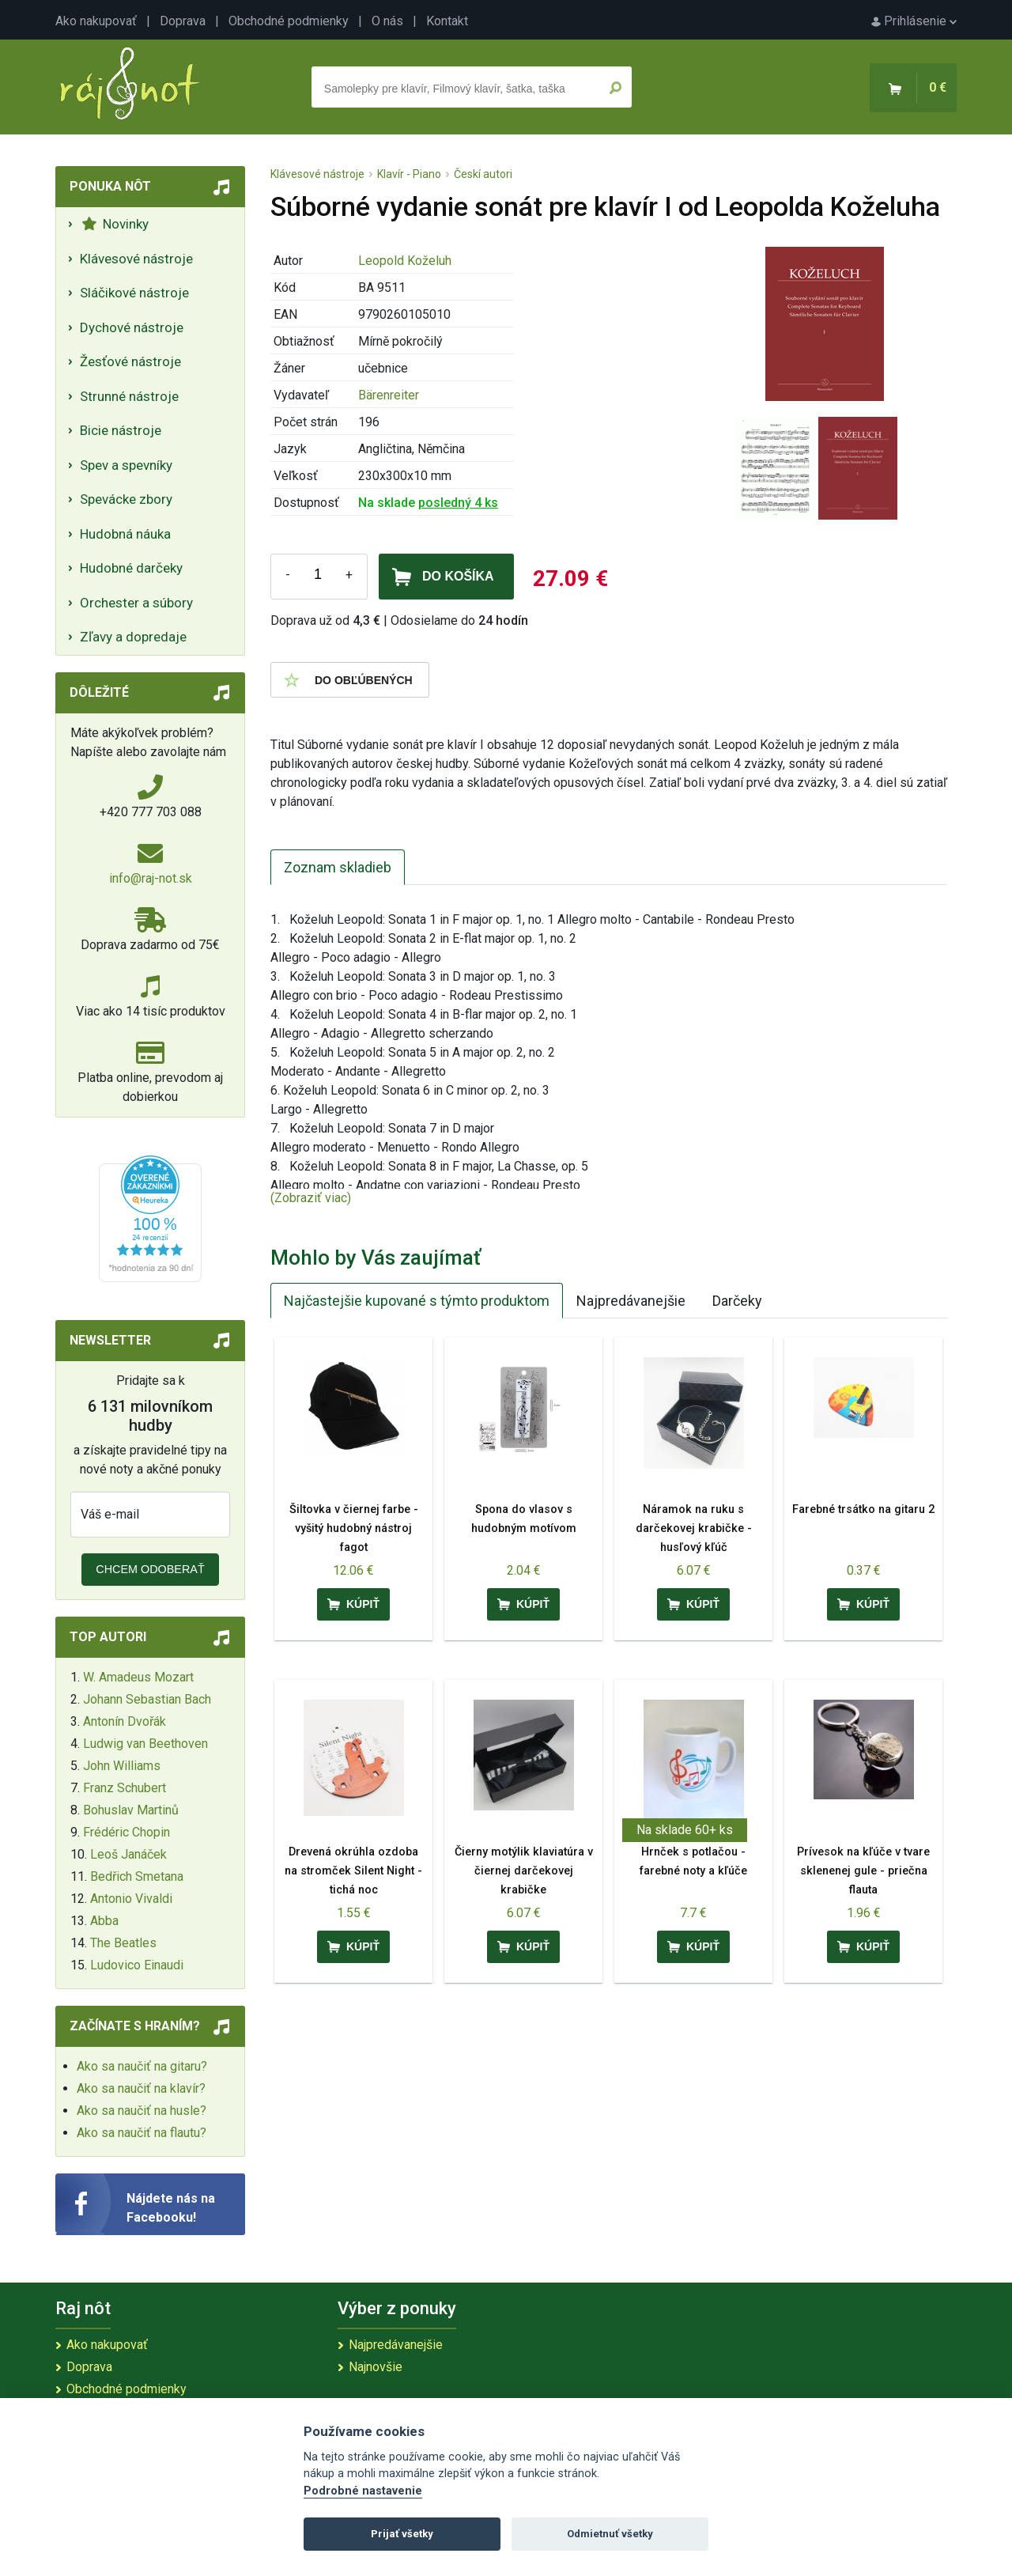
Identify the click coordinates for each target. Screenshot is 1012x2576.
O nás (387, 20)
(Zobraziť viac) (310, 1197)
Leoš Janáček (128, 1854)
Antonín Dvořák (124, 1721)
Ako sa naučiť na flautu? (141, 2132)
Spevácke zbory (126, 499)
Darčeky (737, 1300)
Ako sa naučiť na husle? (141, 2110)
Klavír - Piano (409, 174)
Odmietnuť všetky (610, 2534)
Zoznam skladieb (337, 867)
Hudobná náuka (125, 534)
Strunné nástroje (129, 396)
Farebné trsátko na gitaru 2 (863, 1509)
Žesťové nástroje (130, 361)
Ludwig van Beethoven (145, 1743)
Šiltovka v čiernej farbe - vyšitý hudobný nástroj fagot (353, 1528)
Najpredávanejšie (630, 1300)
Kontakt (447, 20)
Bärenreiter (388, 395)
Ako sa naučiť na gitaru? (142, 2066)
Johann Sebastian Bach (147, 1699)
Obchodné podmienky (288, 20)
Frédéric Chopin (126, 1832)
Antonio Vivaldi (131, 1898)
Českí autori (483, 174)
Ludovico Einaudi (136, 1965)
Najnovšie (375, 2366)
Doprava (183, 20)
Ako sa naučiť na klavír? (141, 2088)
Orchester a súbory (136, 603)
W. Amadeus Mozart (138, 1677)
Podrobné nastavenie (363, 2491)
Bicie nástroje (120, 430)
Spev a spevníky (126, 465)
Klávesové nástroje (136, 259)
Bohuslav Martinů (131, 1810)
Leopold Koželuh (404, 260)
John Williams (121, 1765)
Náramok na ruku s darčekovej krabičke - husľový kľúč (694, 1528)
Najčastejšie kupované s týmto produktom (416, 1300)
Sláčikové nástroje (134, 293)
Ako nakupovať (96, 20)
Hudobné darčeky (131, 568)
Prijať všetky (402, 2534)
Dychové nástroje (131, 327)
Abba (104, 1920)
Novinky (115, 224)
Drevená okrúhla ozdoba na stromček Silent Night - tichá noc (353, 1871)
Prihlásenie (914, 20)
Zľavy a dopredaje (133, 637)
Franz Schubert (124, 1787)
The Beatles (123, 1942)
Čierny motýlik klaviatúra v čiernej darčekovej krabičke (524, 1871)
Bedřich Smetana (136, 1876)
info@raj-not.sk (150, 878)
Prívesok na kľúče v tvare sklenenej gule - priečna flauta (863, 1871)
